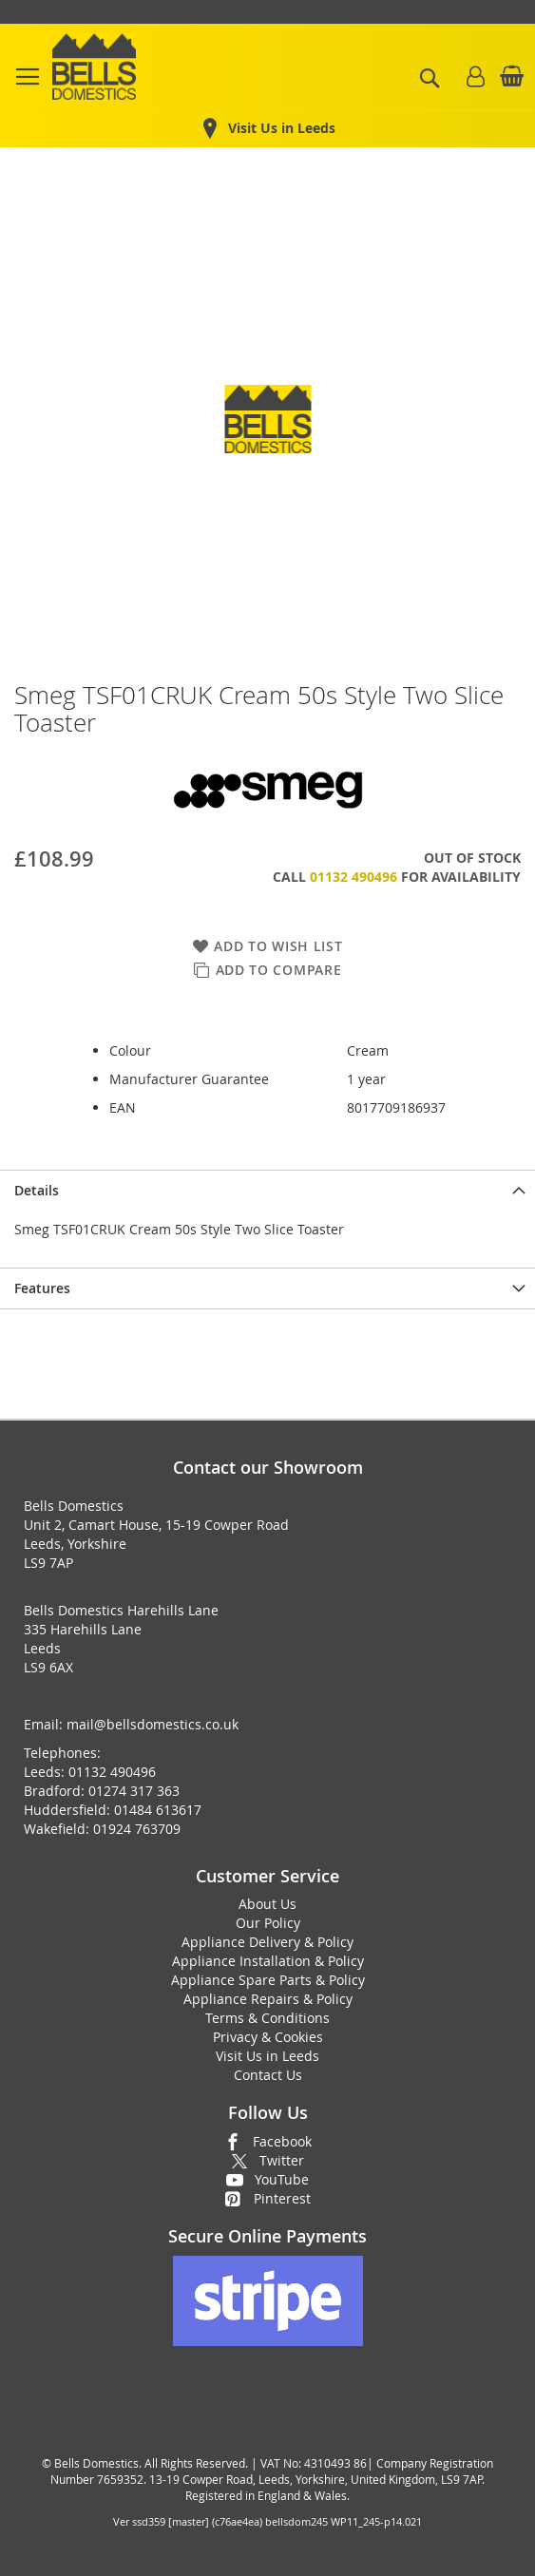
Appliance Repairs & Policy (268, 1999)
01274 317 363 (134, 1791)
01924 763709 (137, 1829)
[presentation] (267, 1190)
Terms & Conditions (267, 2018)
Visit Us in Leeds (267, 2056)
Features (42, 1288)
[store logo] (94, 66)
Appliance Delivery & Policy (267, 1942)
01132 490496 (353, 877)
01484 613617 (157, 1810)
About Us (267, 1904)
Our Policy (268, 1923)
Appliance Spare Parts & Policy (268, 1980)
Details (36, 1190)
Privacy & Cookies (268, 2037)
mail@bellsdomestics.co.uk (153, 1724)
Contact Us (268, 2075)
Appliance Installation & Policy (268, 1961)
